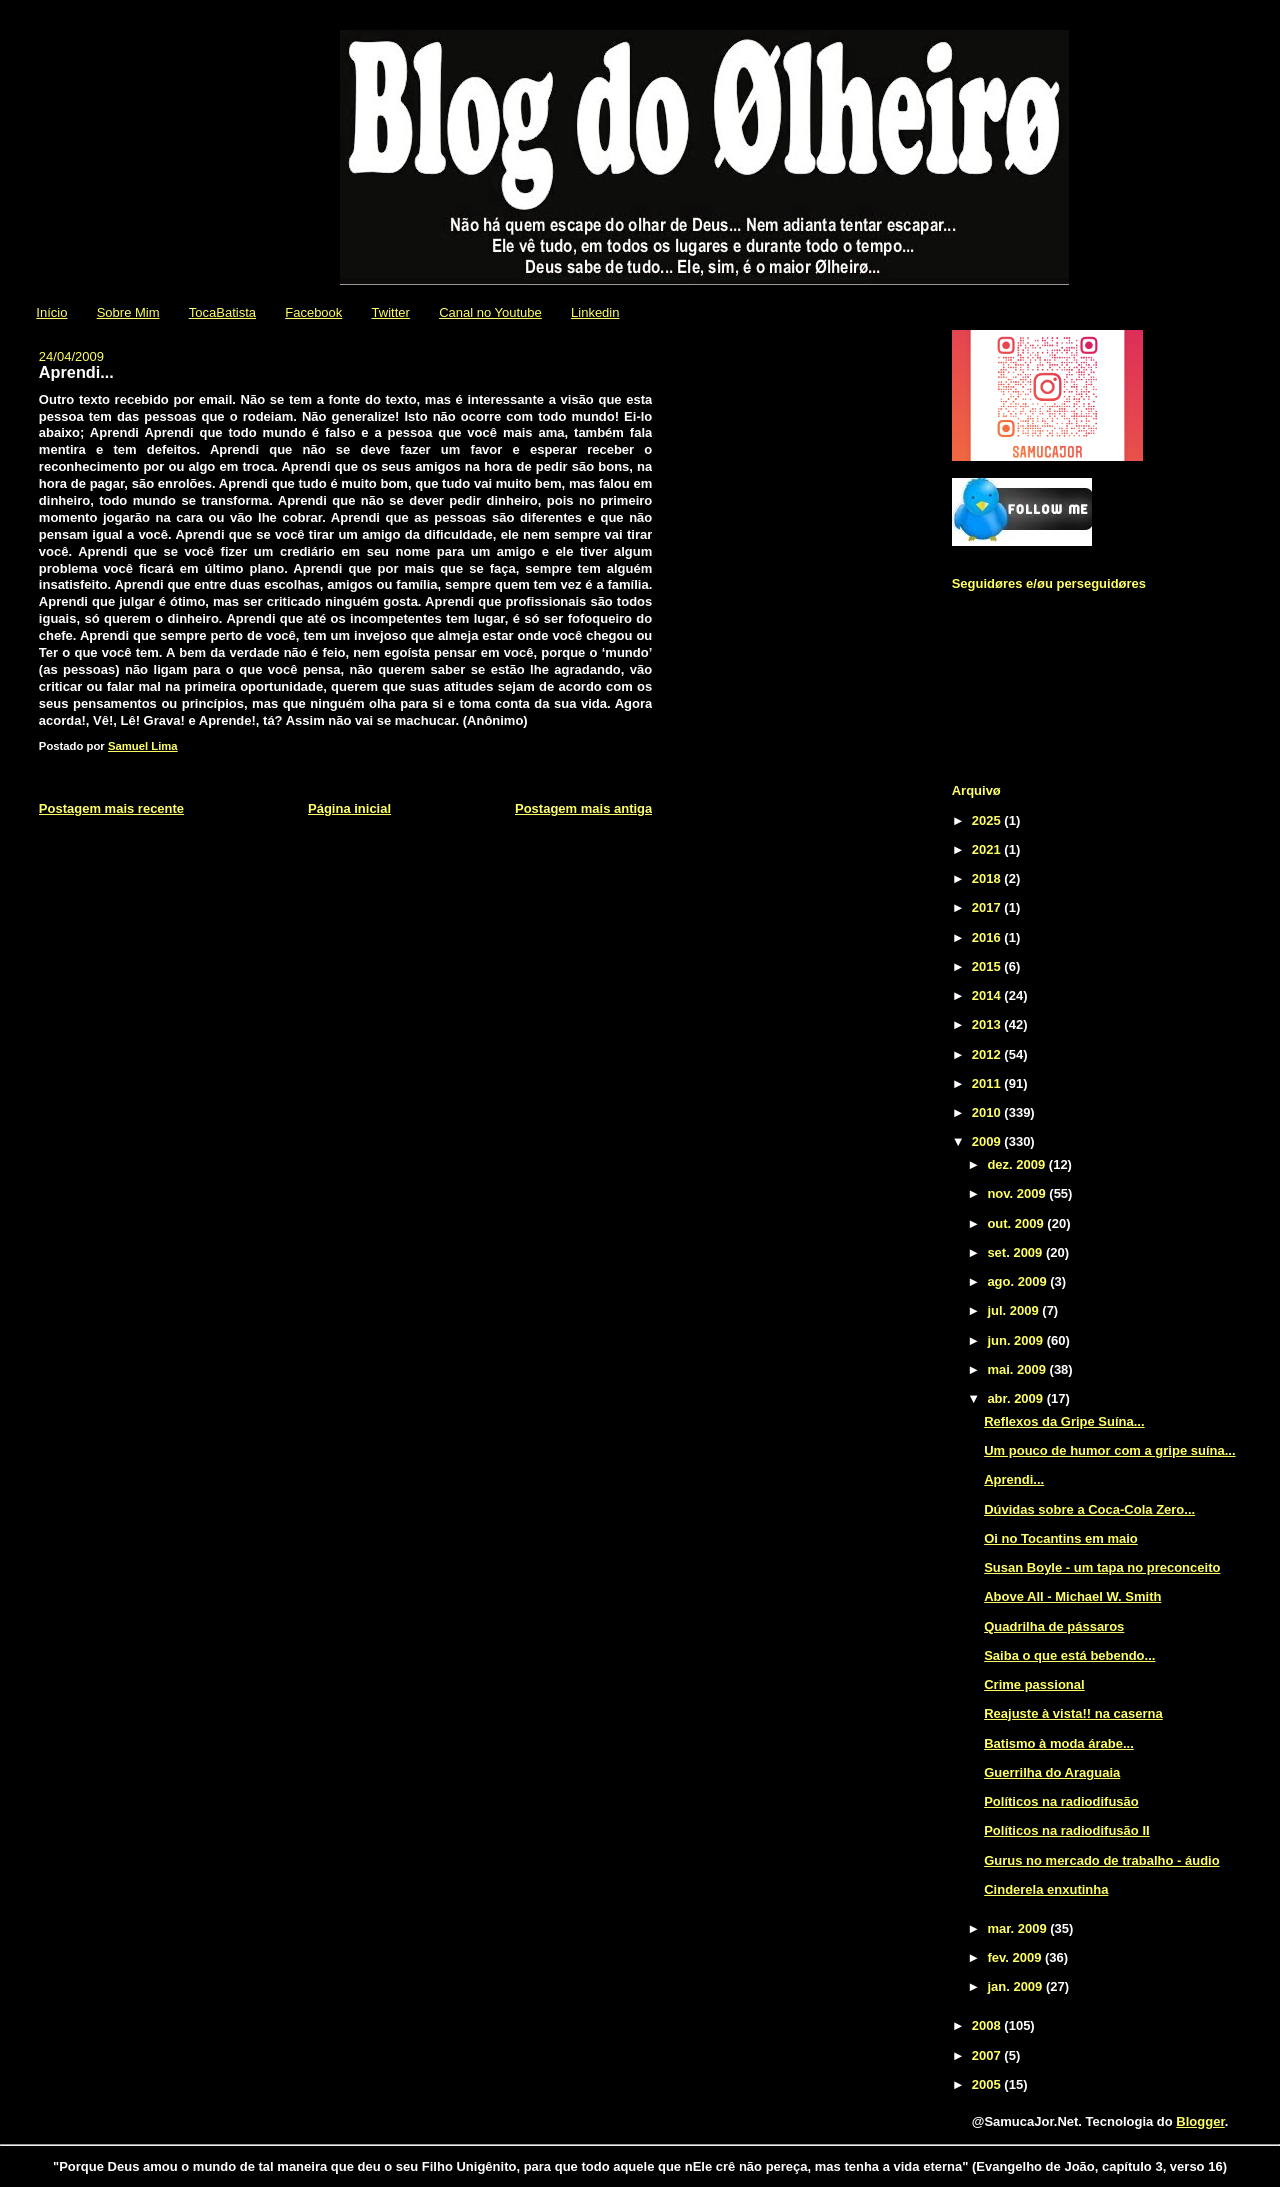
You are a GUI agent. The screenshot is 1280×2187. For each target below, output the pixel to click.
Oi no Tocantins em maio (1061, 1538)
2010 (988, 1112)
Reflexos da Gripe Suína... (1064, 1421)
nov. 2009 (1018, 1193)
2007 (988, 2055)
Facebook (313, 312)
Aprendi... (1014, 1479)
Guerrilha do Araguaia (1052, 1772)
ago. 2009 (1018, 1281)
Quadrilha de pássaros (1054, 1626)
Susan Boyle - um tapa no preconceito (1102, 1567)
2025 (988, 820)
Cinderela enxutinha (1046, 1889)
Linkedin (595, 312)
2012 (988, 1054)
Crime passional (1034, 1684)
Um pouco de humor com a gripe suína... (1109, 1450)
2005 (988, 2084)
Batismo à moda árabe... (1059, 1743)
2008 (988, 2025)
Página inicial (349, 808)
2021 (988, 849)
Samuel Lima (143, 746)
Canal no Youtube (490, 312)
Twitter (391, 312)
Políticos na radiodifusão (1061, 1801)
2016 (988, 937)
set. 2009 (1016, 1252)
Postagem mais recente (111, 808)
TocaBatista (222, 312)
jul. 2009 (1014, 1310)
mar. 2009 (1018, 1928)
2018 (988, 878)
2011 (988, 1083)
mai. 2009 (1018, 1369)
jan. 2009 (1016, 1986)
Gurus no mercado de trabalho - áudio (1101, 1860)
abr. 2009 (1016, 1398)
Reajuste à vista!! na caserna (1073, 1713)
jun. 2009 (1016, 1340)
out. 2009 (1017, 1223)
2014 (988, 995)
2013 (988, 1024)
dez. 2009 (1017, 1164)
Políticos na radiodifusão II (1066, 1830)
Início (51, 312)
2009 (988, 1141)
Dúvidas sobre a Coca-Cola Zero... (1089, 1509)
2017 (988, 907)
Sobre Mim (128, 312)
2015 (988, 966)
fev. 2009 (1016, 1957)
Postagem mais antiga (583, 808)
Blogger (1200, 2121)
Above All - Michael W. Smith (1072, 1596)
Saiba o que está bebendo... (1069, 1655)
